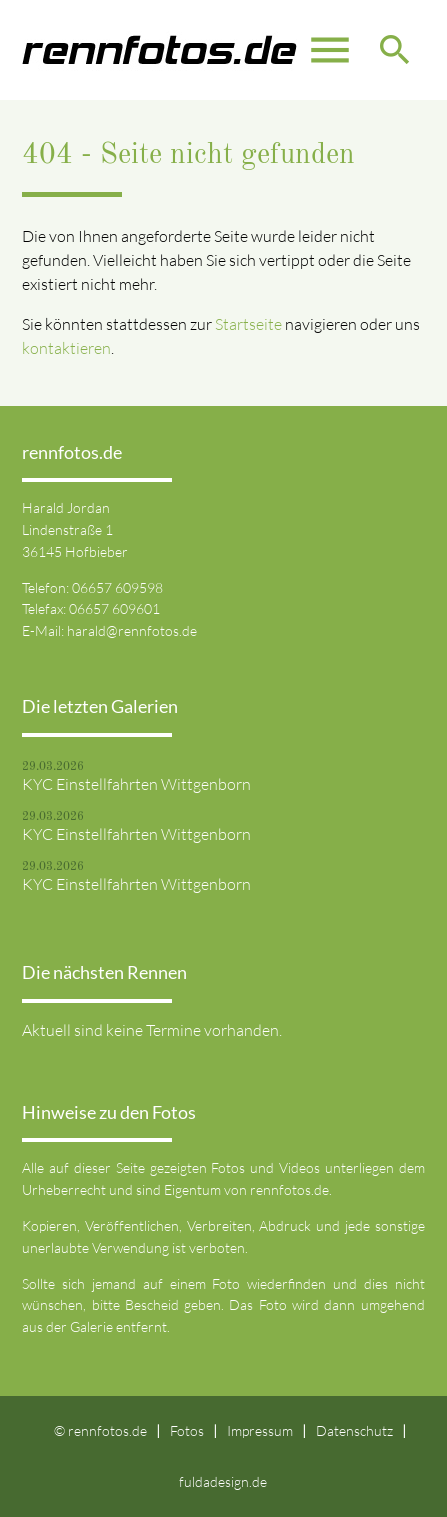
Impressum (260, 1430)
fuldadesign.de (223, 1481)
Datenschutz (354, 1430)
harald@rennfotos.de (132, 630)
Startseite (248, 324)
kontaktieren (66, 348)
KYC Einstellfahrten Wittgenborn (136, 784)
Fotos (187, 1430)
